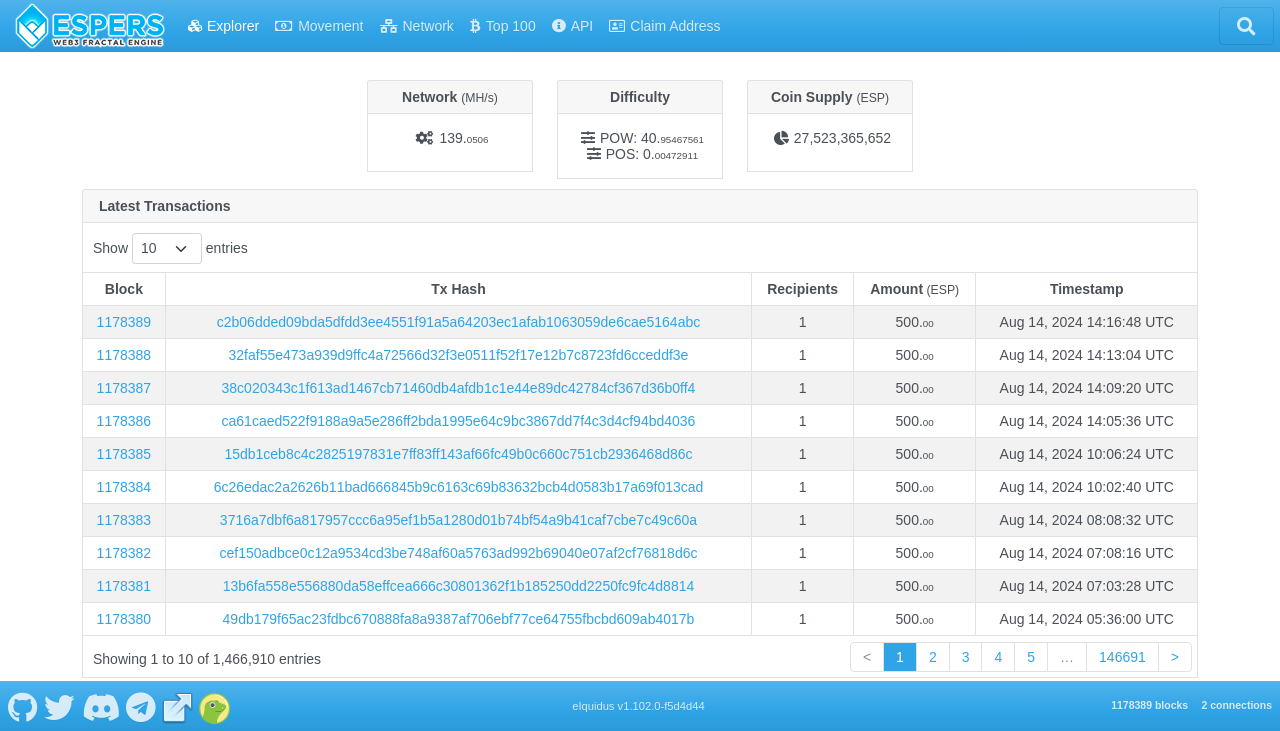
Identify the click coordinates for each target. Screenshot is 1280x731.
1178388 (124, 355)
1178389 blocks (1149, 705)
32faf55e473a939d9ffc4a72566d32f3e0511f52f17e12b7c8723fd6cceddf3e (459, 355)
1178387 (124, 388)
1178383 (124, 520)
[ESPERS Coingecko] (215, 706)
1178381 (124, 586)
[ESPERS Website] (178, 706)
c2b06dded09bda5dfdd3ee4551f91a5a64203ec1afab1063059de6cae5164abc (458, 322)
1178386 (124, 421)
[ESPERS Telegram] (141, 706)
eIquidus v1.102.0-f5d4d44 (638, 706)
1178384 (124, 487)
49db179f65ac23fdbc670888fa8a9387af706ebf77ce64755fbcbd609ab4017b (459, 619)
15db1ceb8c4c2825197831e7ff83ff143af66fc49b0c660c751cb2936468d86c (458, 454)
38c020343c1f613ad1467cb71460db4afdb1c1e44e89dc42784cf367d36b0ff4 (459, 388)
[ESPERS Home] (90, 26)
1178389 (124, 322)
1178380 (124, 619)
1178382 (124, 553)
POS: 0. (652, 154)
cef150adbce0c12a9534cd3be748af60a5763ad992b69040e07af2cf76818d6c (458, 553)
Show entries (170, 248)
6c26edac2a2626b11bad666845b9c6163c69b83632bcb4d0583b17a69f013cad (459, 487)
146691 (1122, 657)
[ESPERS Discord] (100, 706)
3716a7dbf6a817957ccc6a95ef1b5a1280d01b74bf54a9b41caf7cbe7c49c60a (458, 520)
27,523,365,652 (842, 138)
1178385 (124, 454)
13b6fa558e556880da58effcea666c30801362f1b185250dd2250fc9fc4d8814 (459, 586)
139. (463, 138)
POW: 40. (652, 138)
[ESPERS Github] (22, 706)
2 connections (1236, 705)
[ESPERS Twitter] (60, 706)
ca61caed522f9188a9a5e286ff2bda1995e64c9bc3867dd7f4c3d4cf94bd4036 (459, 421)
